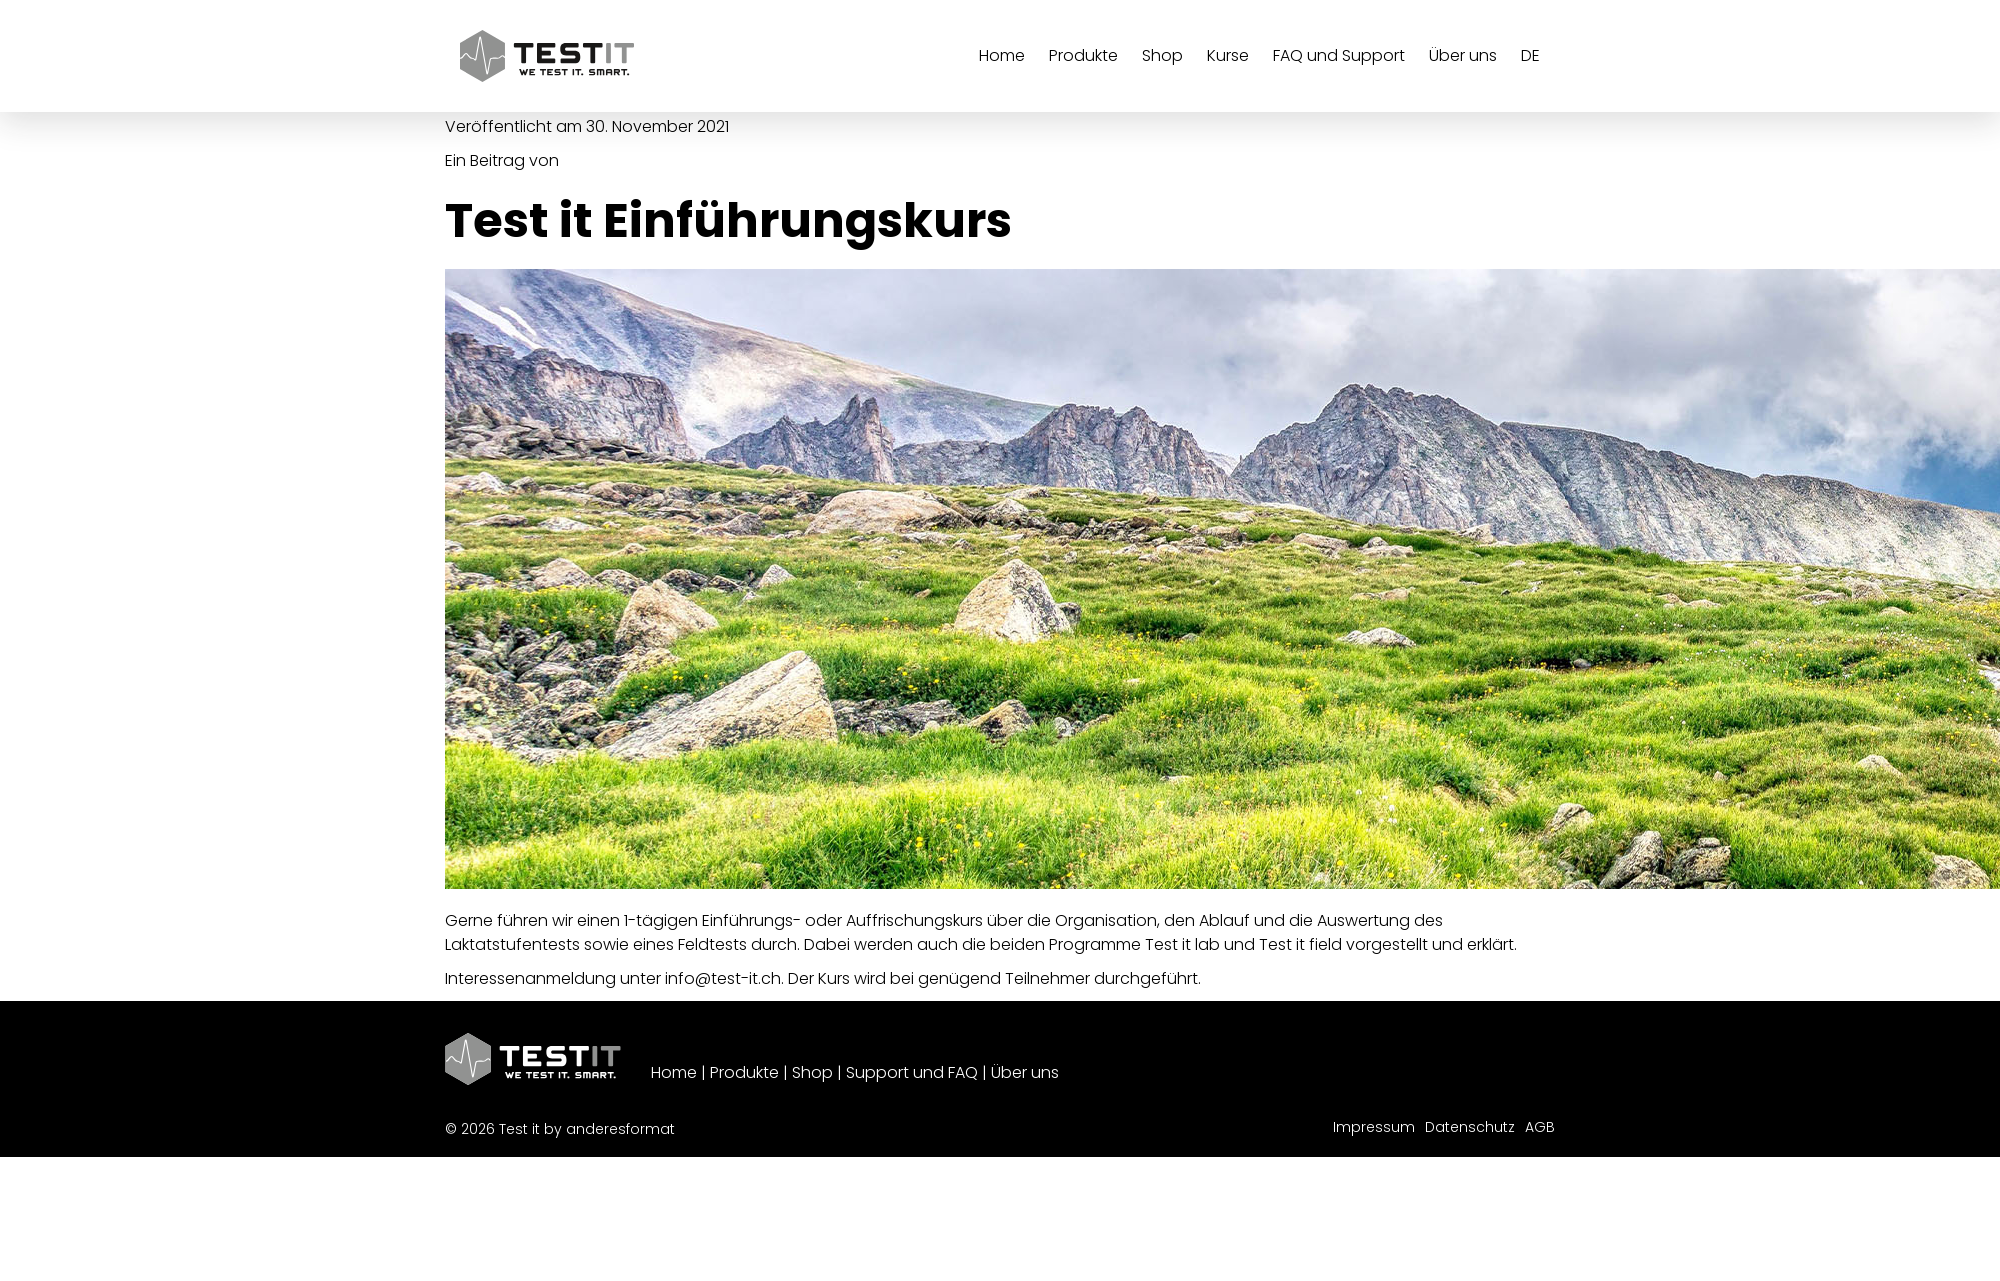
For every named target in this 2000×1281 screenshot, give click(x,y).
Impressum (1374, 1127)
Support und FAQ (912, 1072)
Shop (812, 1072)
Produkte (744, 1072)
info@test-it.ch (723, 978)
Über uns (1025, 1072)
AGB (1540, 1127)
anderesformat (620, 1129)
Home (674, 1072)
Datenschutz (1470, 1127)
